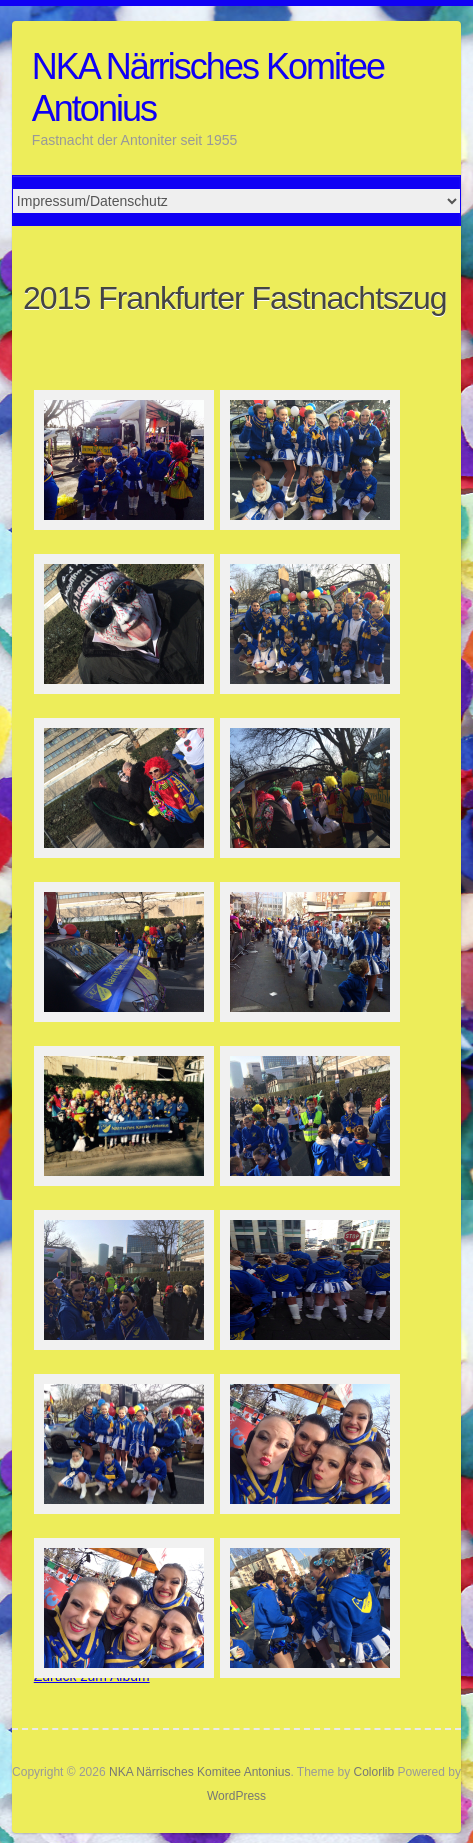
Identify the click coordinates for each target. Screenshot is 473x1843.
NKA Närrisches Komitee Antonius (208, 87)
